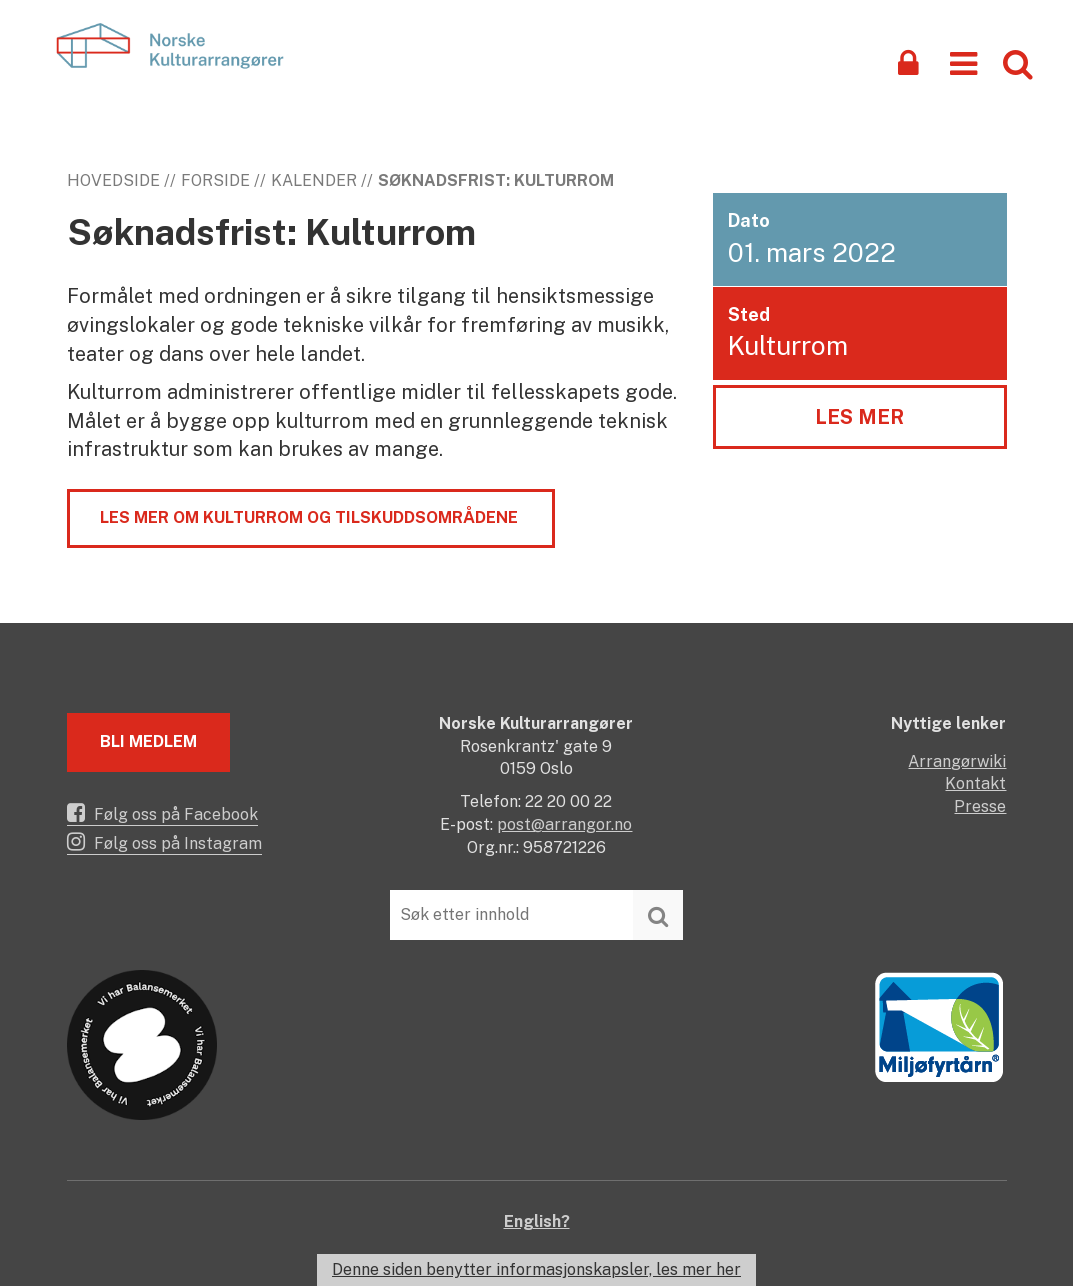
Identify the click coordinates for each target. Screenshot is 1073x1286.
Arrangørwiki (957, 761)
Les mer (859, 417)
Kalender (314, 180)
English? (537, 1221)
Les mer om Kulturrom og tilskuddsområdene (311, 517)
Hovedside (113, 180)
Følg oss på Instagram (164, 842)
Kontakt (975, 783)
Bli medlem (148, 741)
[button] (963, 62)
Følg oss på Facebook (162, 813)
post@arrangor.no (564, 824)
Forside (215, 180)
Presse (980, 806)
